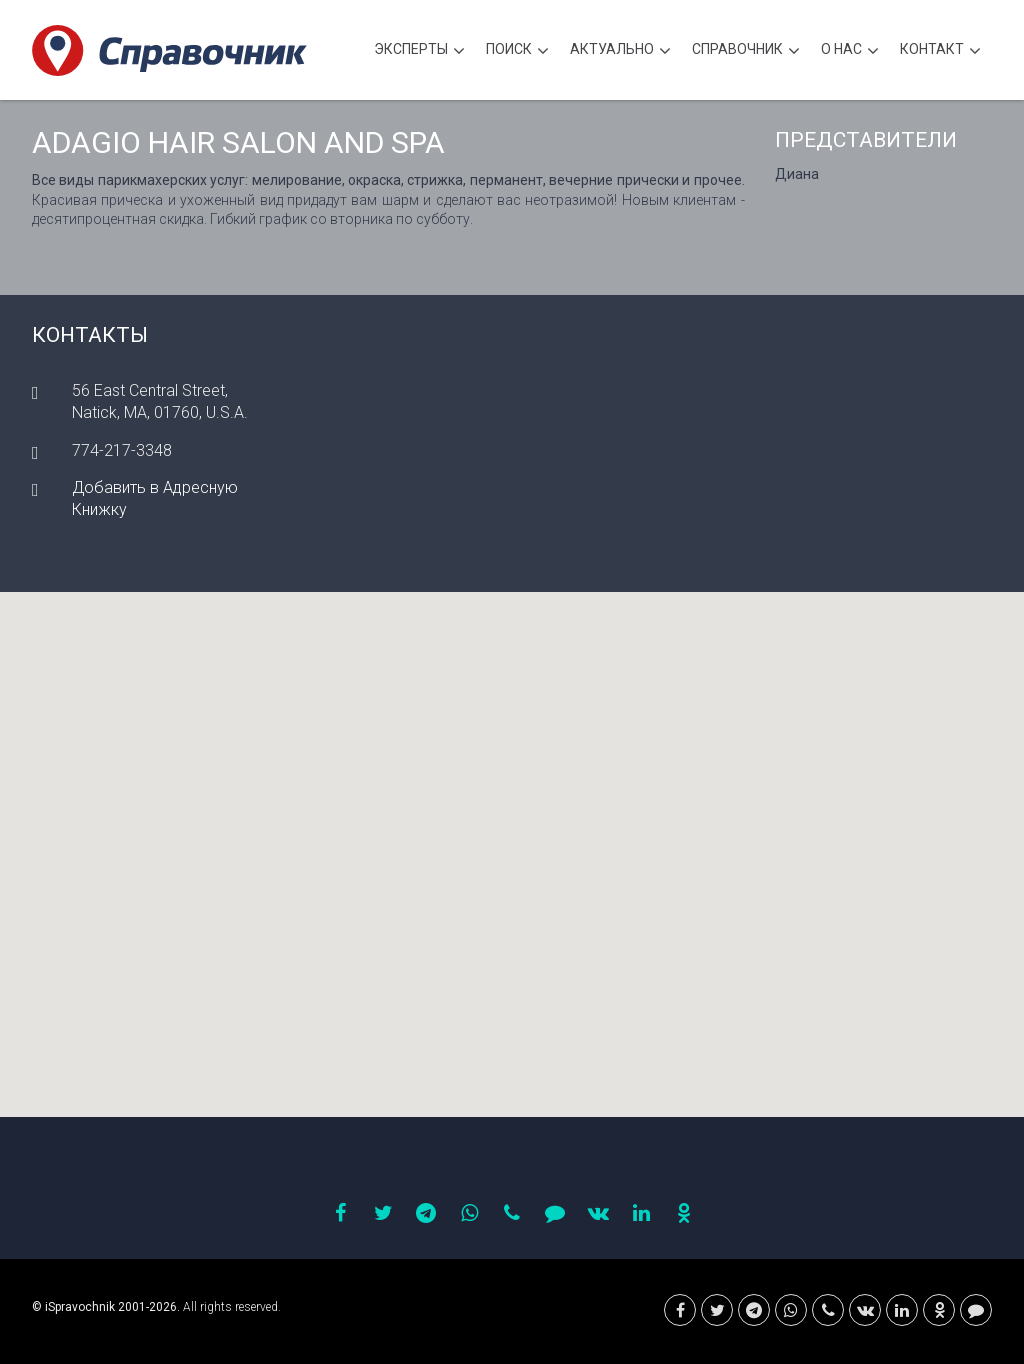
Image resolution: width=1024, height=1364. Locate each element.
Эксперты (419, 51)
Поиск (517, 51)
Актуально (620, 51)
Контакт (940, 51)
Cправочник (746, 51)
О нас (850, 51)
